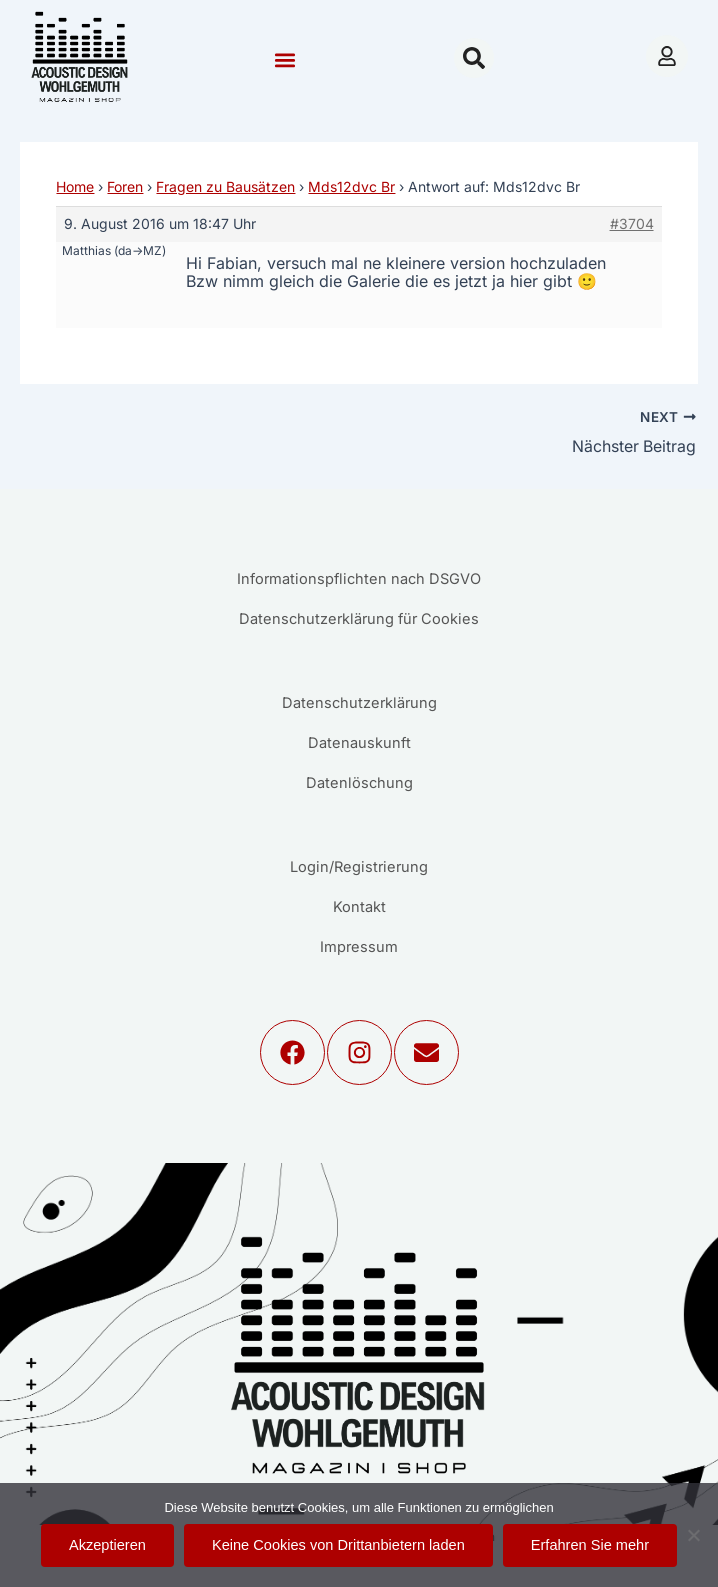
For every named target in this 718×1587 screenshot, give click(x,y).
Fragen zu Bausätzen (225, 186)
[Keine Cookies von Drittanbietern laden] (693, 1535)
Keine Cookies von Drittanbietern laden (338, 1545)
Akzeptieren (107, 1545)
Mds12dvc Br (351, 186)
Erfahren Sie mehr (590, 1545)
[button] (285, 60)
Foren (125, 186)
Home (75, 186)
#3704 (632, 223)
